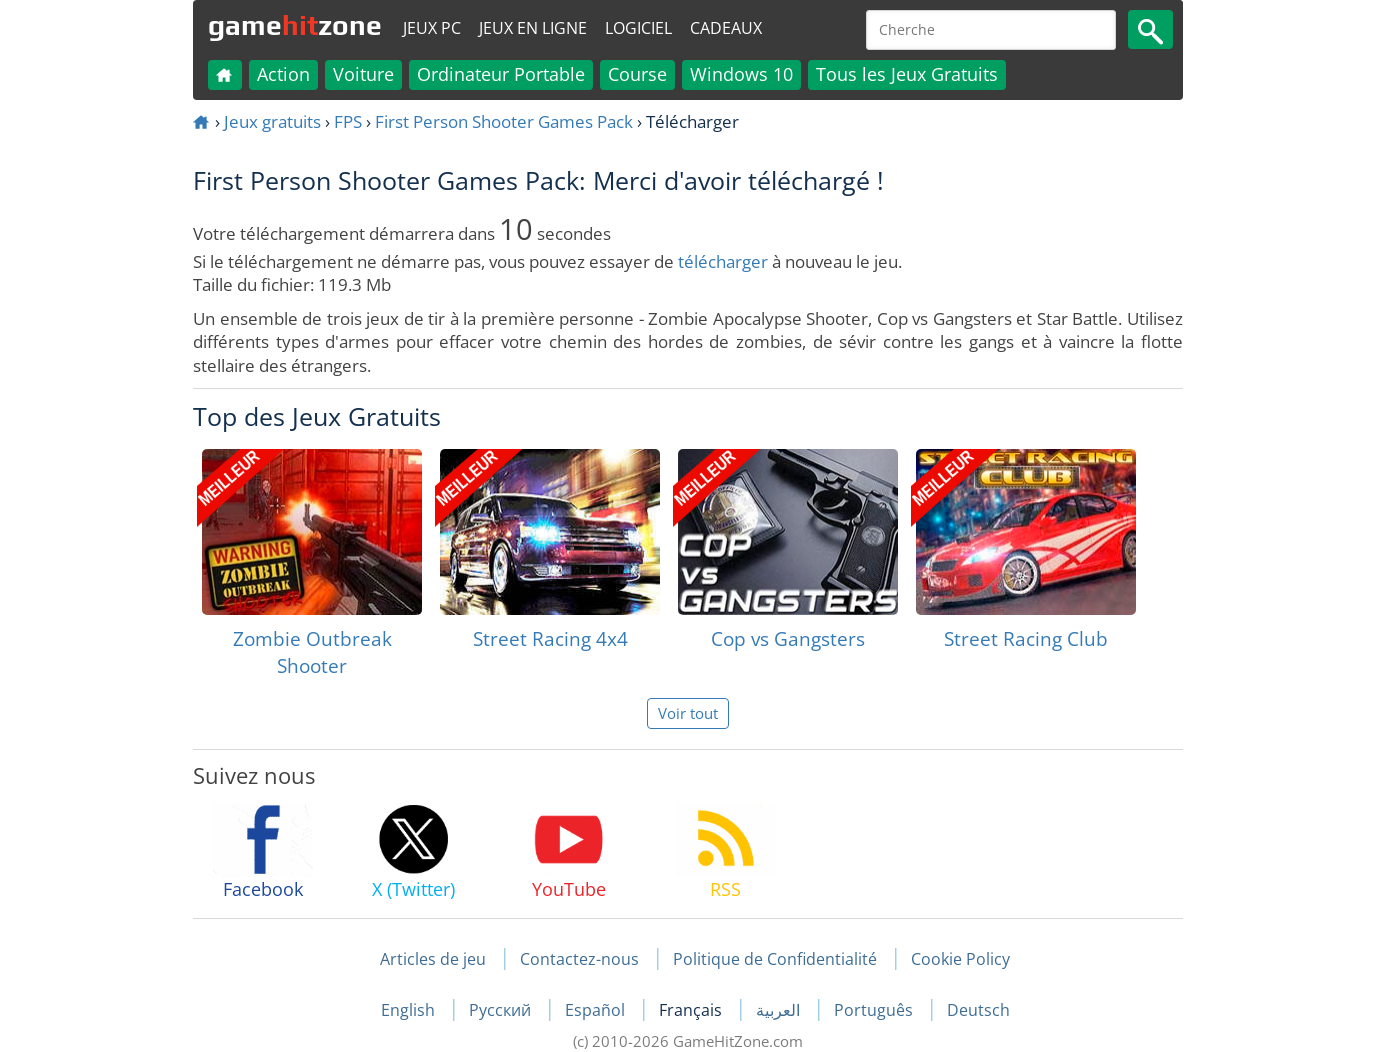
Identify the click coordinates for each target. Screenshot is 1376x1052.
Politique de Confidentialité (775, 959)
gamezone (295, 25)
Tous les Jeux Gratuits (907, 74)
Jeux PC (432, 28)
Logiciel (638, 28)
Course (637, 74)
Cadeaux (726, 28)
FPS (348, 121)
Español (597, 1010)
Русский (502, 1010)
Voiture (363, 74)
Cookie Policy (960, 959)
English (410, 1010)
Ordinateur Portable (501, 74)
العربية (780, 1010)
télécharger (723, 261)
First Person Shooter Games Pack (504, 121)
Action (283, 74)
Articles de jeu (433, 959)
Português (875, 1010)
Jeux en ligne (533, 28)
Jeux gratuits (272, 121)
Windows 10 (741, 74)
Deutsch (978, 1010)
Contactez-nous (579, 959)
